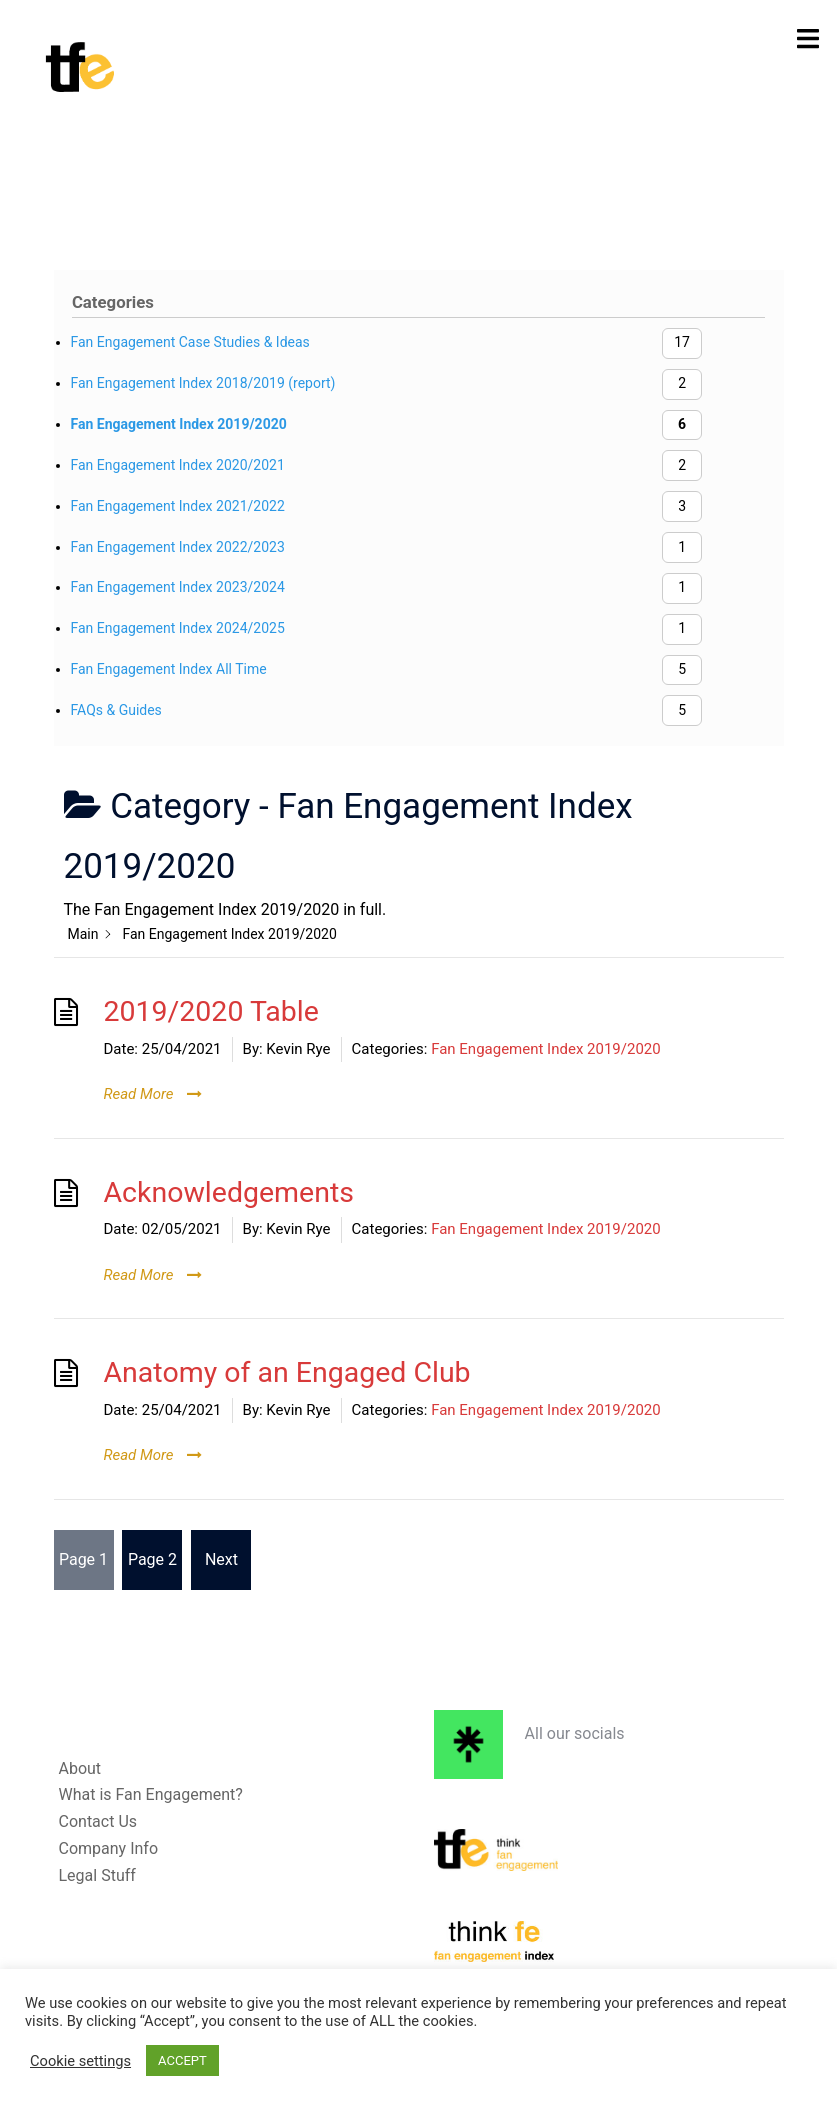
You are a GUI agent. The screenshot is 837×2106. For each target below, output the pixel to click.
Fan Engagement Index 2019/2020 (546, 1049)
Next (221, 1559)
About (80, 1768)
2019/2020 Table (211, 1011)
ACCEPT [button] (182, 2060)
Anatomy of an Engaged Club (287, 1372)
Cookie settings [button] (80, 2061)
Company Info (109, 1848)
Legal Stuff (97, 1875)
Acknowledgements (229, 1192)
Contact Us (98, 1821)
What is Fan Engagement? (151, 1794)
